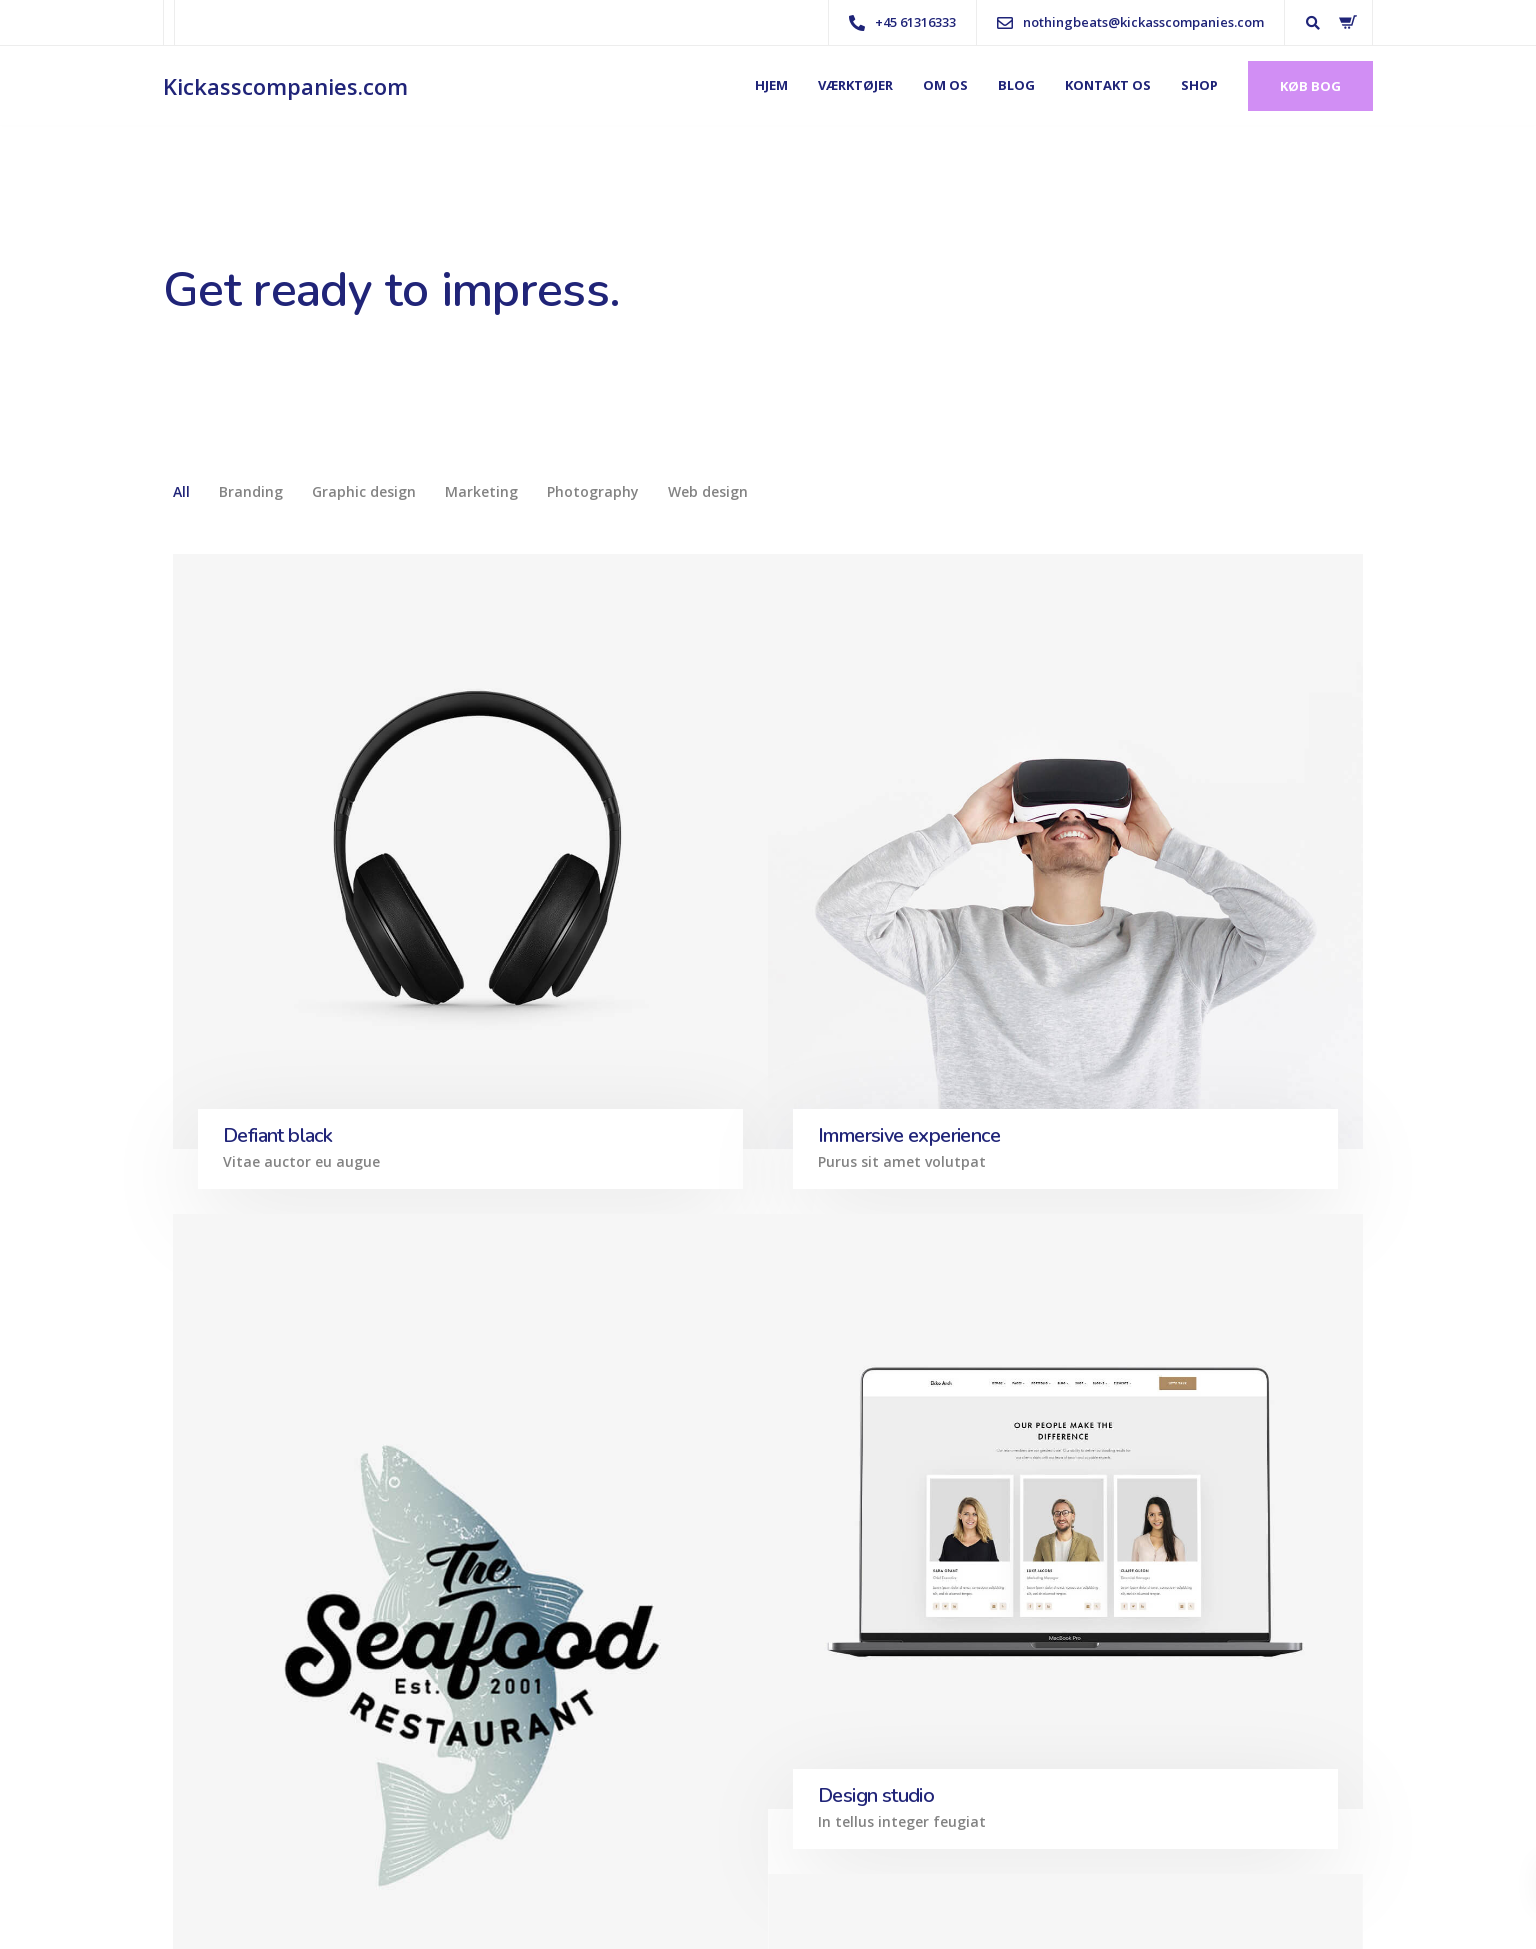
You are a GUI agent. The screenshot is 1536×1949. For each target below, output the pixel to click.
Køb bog (1310, 86)
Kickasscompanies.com (285, 86)
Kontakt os (1108, 85)
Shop (1199, 85)
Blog (1016, 85)
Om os (945, 85)
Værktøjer (855, 85)
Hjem (771, 85)
